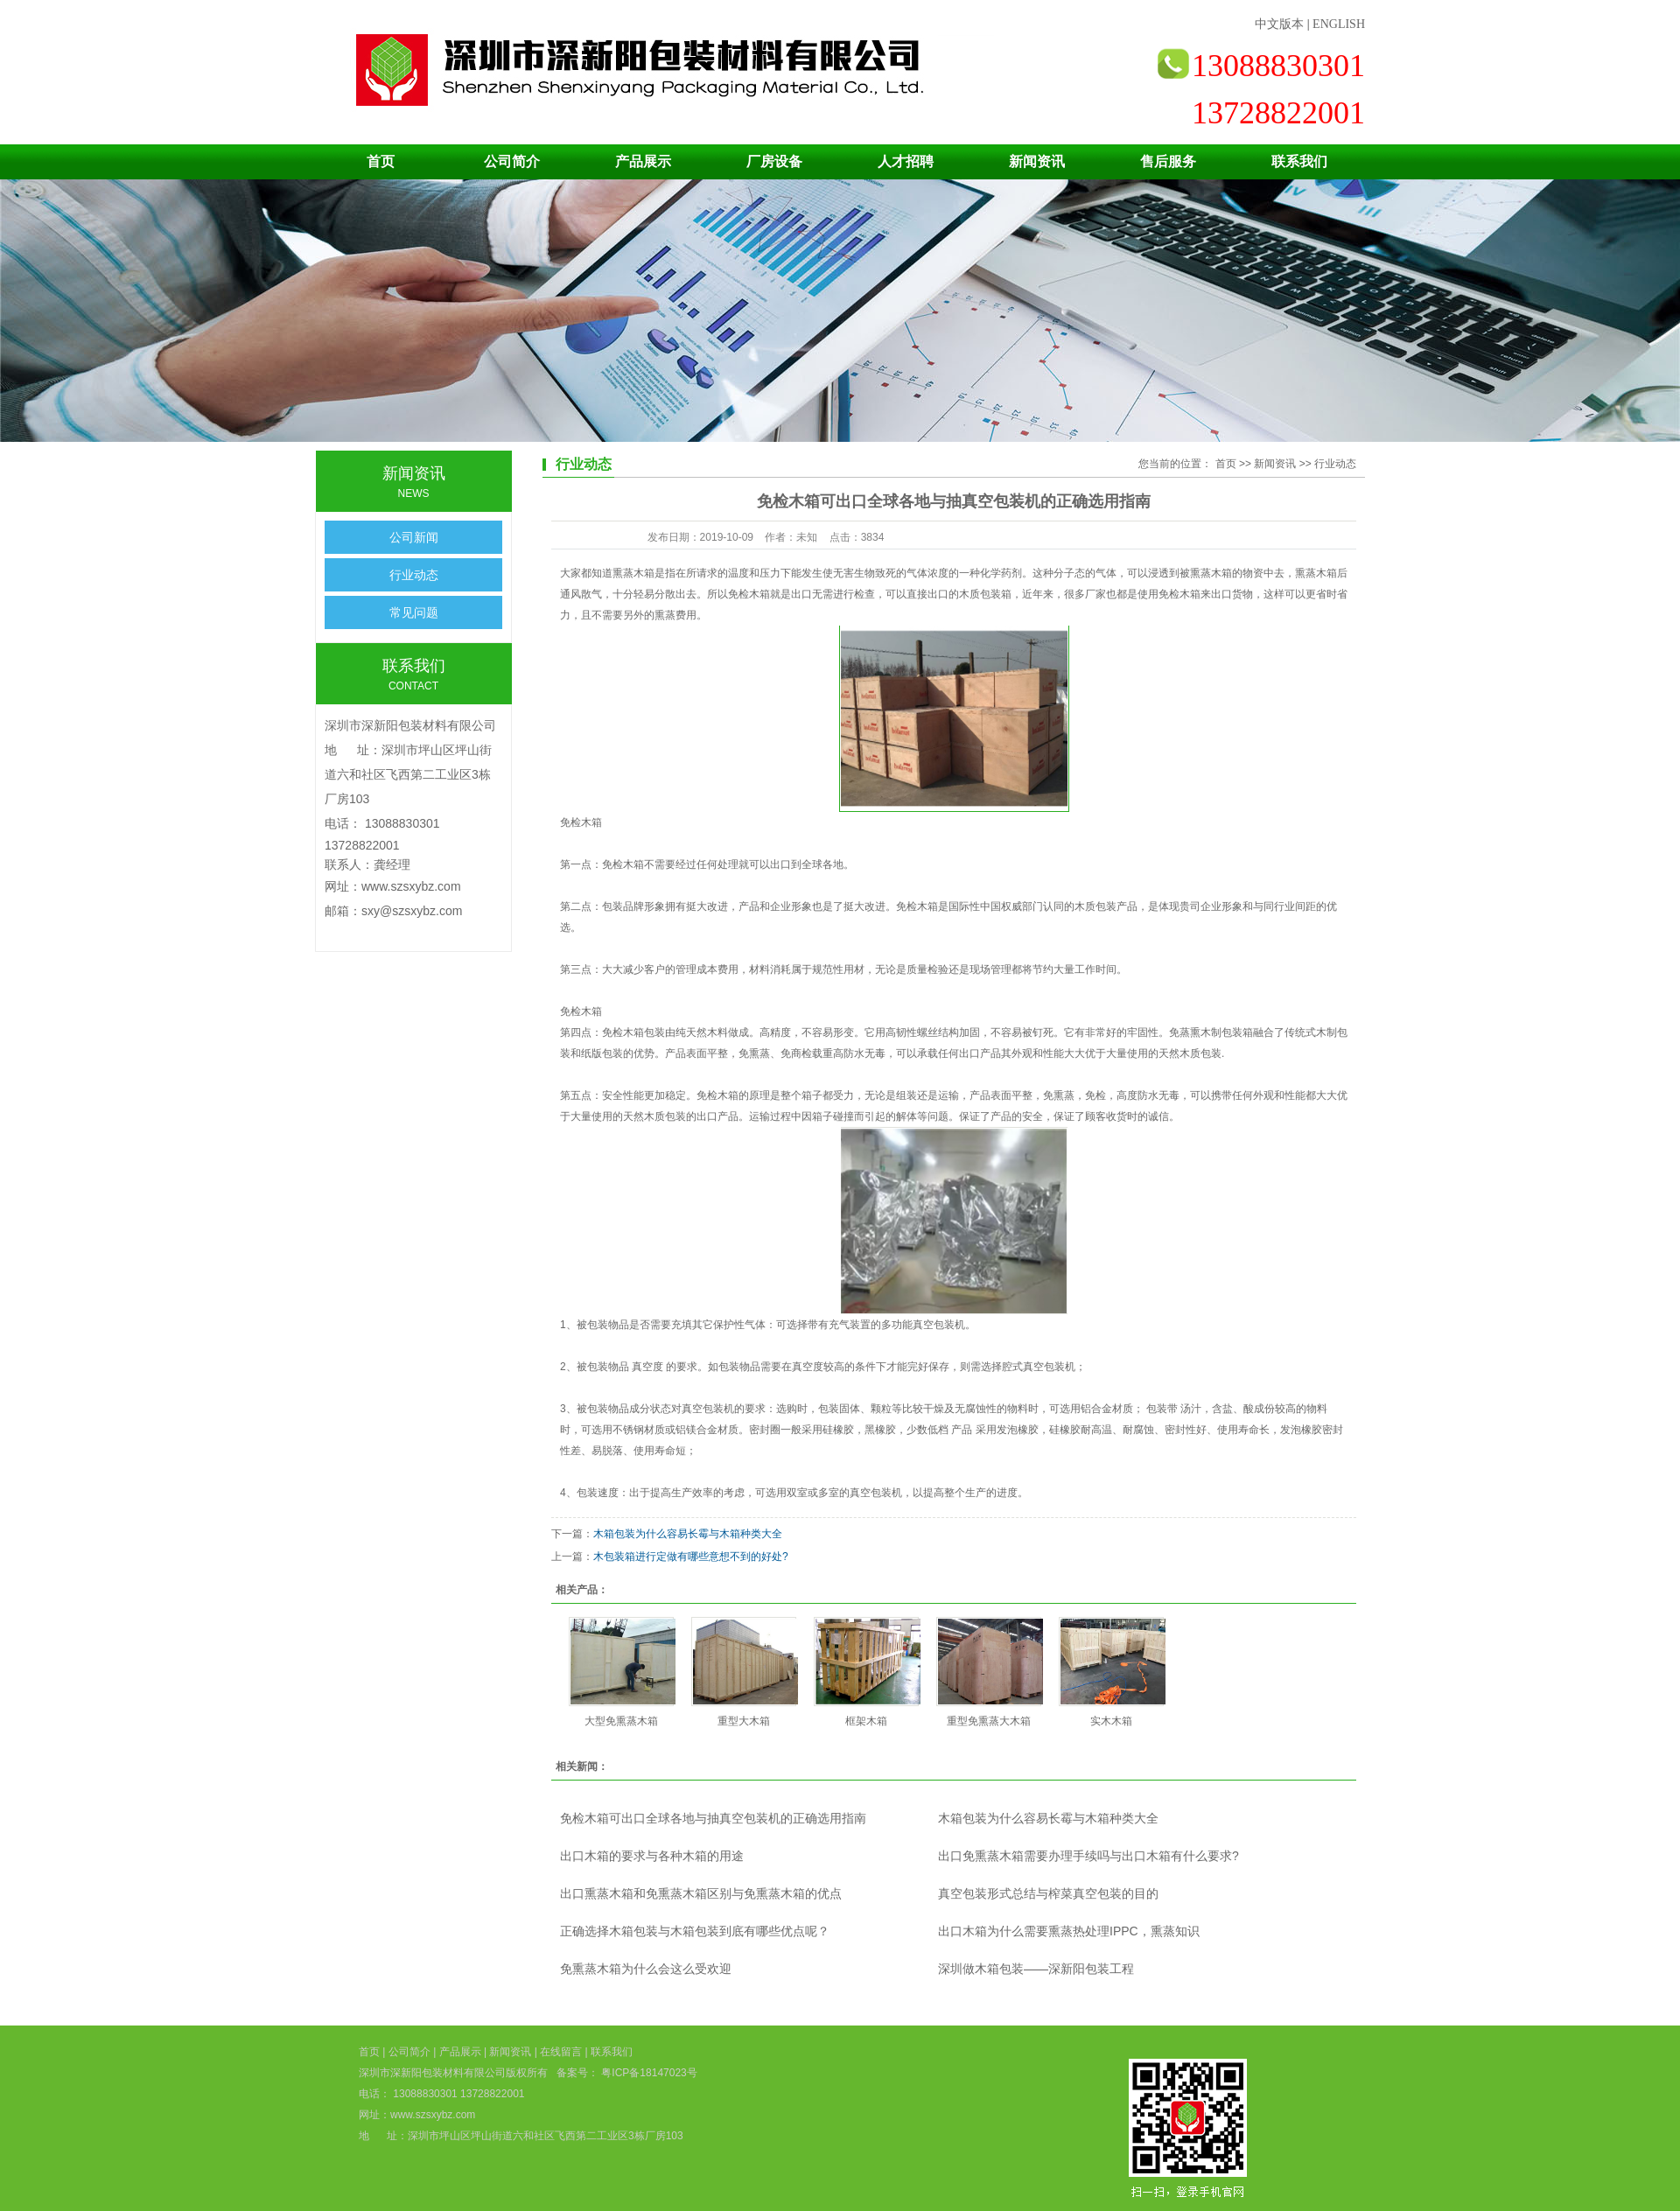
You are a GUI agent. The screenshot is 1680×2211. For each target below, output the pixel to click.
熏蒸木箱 (1316, 573)
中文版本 (1279, 24)
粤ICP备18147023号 (647, 2073)
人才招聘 (906, 161)
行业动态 (413, 575)
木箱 (633, 864)
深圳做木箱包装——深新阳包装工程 (1036, 1969)
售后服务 (1168, 161)
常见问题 (413, 612)
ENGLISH (1338, 24)
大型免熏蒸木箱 (621, 1721)
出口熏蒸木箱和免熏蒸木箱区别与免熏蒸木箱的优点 (701, 1893)
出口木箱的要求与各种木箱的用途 (652, 1856)
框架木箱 (866, 1721)
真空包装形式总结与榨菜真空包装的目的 (1048, 1893)
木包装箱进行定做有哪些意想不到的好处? (690, 1556)
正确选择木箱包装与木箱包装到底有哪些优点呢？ (695, 1931)
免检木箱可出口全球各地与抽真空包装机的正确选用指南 (713, 1818)
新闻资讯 (1037, 161)
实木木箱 (1111, 1721)
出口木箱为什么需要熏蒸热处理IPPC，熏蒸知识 (1069, 1931)
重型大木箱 (744, 1721)
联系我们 (1299, 161)
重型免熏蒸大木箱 (989, 1721)
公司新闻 (413, 537)
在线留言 (561, 2052)
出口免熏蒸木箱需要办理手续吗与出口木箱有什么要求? (1088, 1856)
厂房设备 (774, 161)
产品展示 (643, 161)
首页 (381, 161)
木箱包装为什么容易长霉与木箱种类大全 (687, 1534)
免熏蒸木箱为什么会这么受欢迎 (646, 1969)
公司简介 (512, 161)
